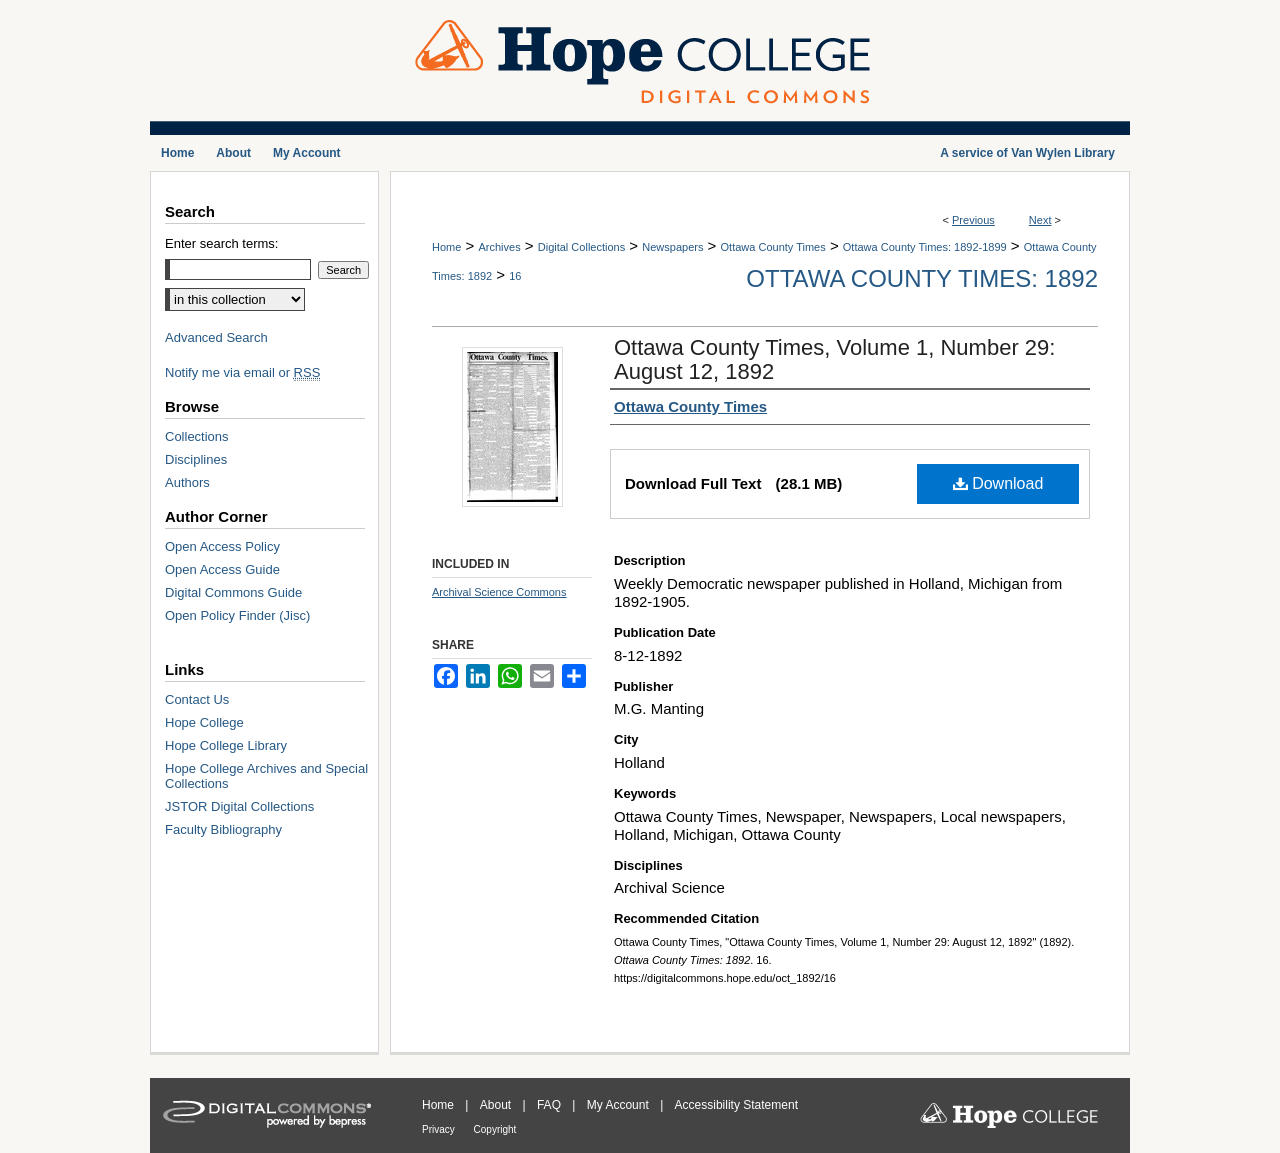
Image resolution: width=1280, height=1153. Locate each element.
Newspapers (672, 247)
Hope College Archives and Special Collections (266, 776)
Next (1040, 220)
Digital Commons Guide (233, 592)
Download (998, 483)
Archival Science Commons (499, 592)
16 (515, 276)
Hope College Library (226, 745)
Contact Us (197, 699)
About (497, 1105)
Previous (973, 220)
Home (446, 247)
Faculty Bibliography (223, 829)
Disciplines (196, 459)
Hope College (204, 722)
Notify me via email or (242, 372)
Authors (187, 482)
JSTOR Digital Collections (239, 806)
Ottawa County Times (773, 247)
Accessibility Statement (736, 1105)
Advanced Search (216, 337)
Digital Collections (581, 247)
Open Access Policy (222, 546)
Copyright (495, 1129)
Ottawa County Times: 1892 (922, 278)
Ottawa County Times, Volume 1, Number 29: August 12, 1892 (834, 359)
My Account (619, 1105)
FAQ (550, 1105)
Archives (499, 247)
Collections (197, 436)
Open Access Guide (222, 569)
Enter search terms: (221, 243)
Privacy (440, 1129)
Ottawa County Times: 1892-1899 (925, 247)
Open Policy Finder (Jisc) (237, 615)
